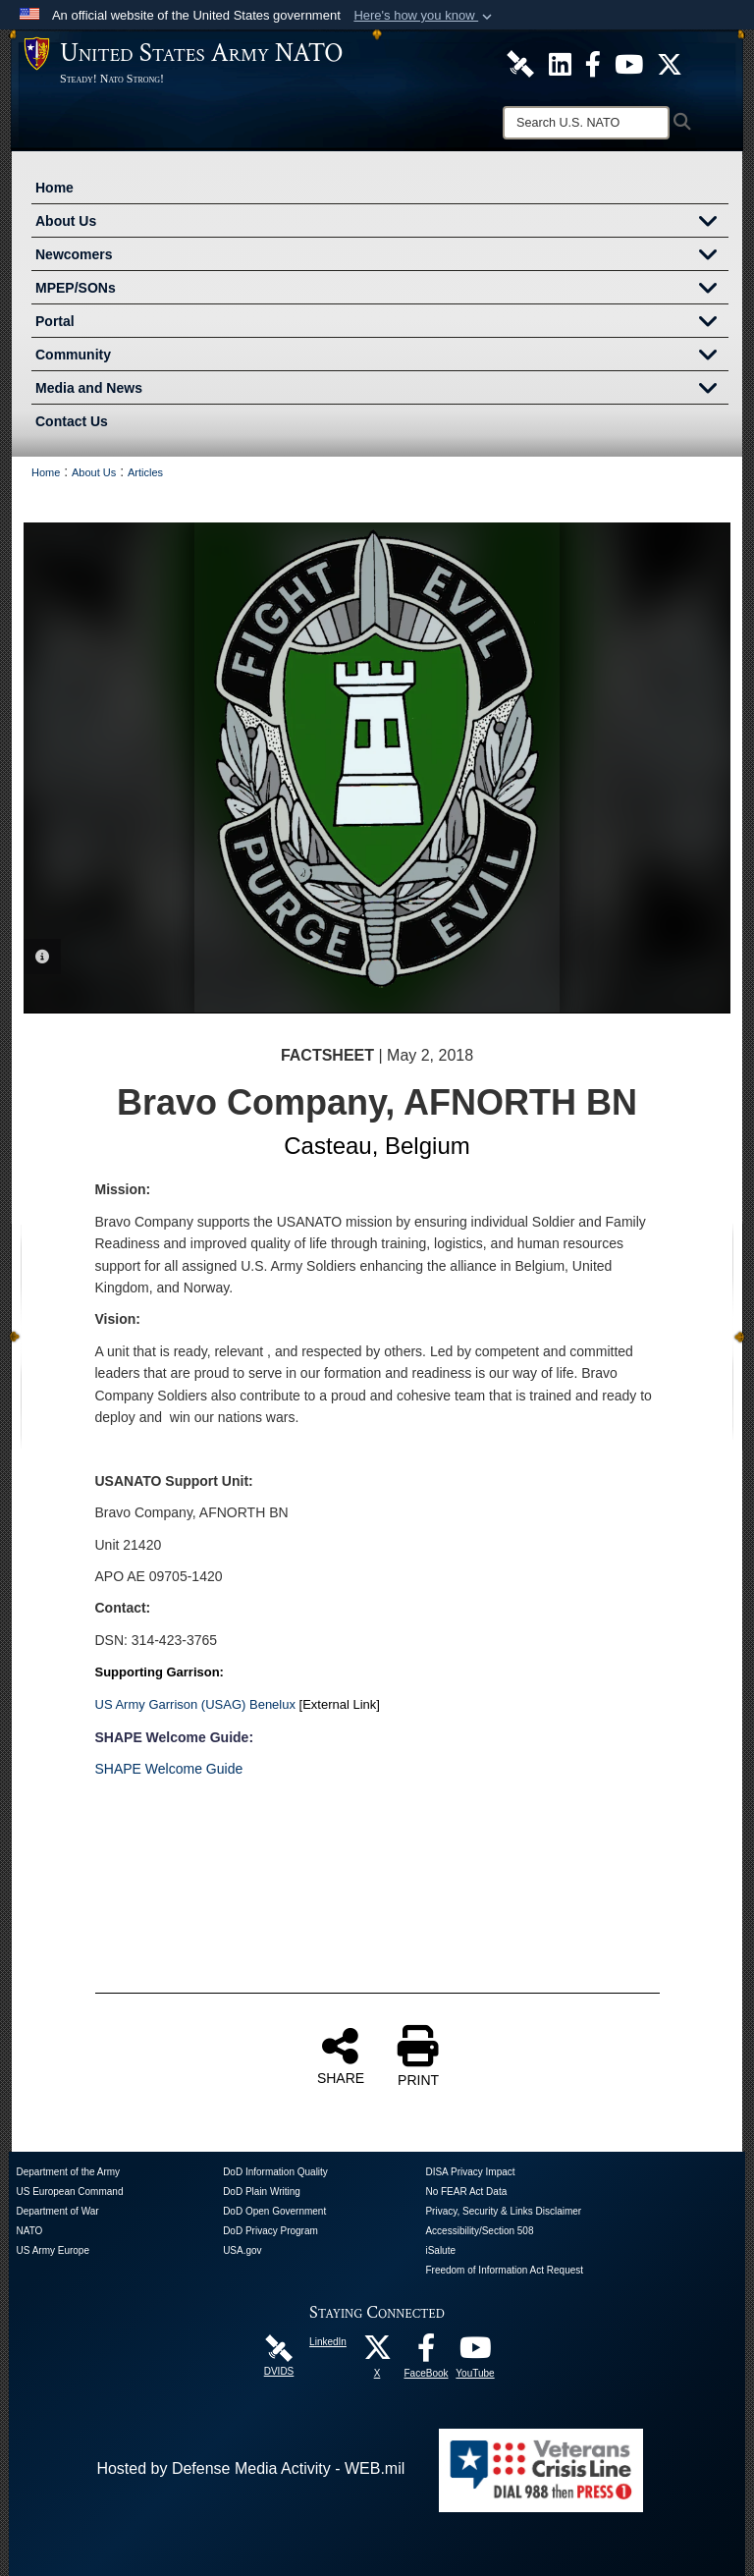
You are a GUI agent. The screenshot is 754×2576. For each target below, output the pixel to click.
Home (54, 187)
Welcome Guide (191, 1769)
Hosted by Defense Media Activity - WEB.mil (250, 2468)
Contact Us (71, 421)
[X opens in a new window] (377, 2352)
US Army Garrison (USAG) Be (180, 1704)
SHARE (340, 2055)
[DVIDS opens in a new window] (279, 2346)
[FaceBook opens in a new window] (426, 2352)
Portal (381, 323)
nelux (280, 1704)
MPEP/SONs (381, 290)
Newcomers (381, 256)
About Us (381, 223)
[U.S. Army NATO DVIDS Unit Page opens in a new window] (520, 63)
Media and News (381, 390)
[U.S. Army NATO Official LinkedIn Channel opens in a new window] (560, 63)
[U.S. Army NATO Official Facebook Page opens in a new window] (593, 63)
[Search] (586, 122)
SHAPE (118, 1769)
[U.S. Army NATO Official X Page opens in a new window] (669, 63)
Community (381, 356)
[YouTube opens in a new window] (475, 2352)
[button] (424, 16)
